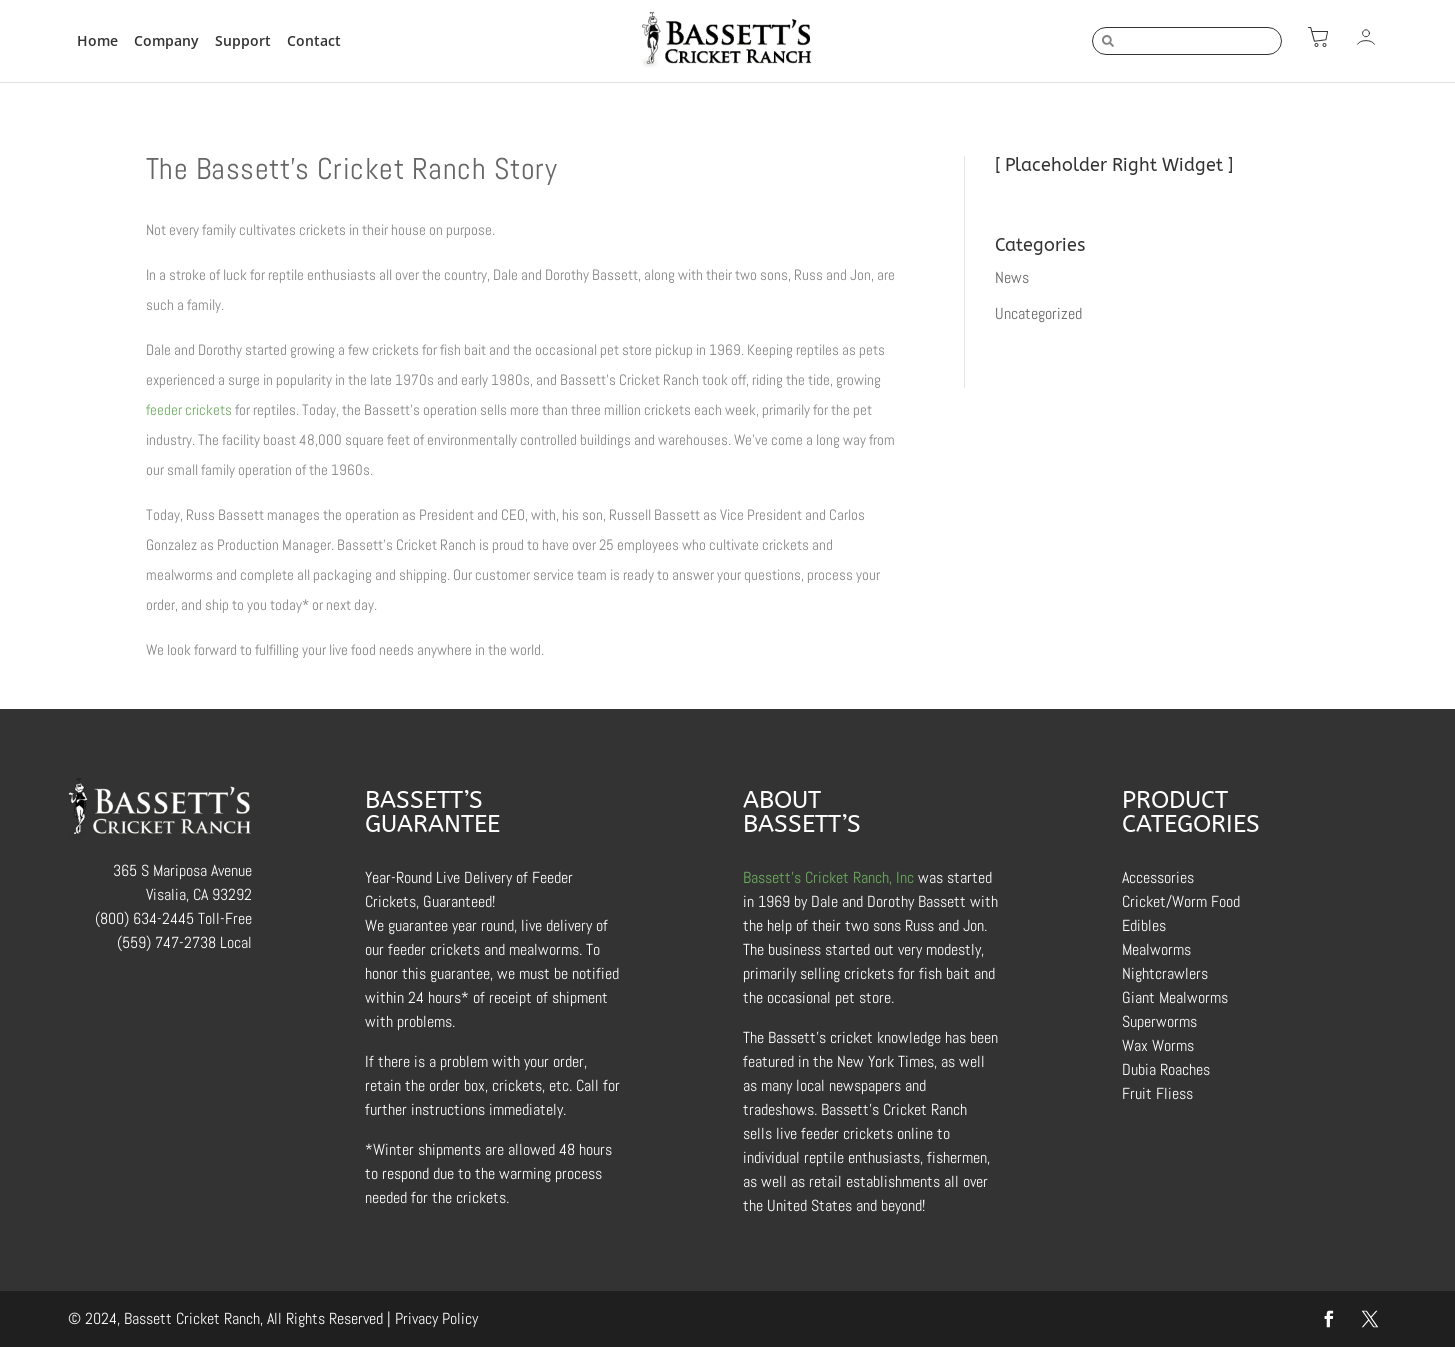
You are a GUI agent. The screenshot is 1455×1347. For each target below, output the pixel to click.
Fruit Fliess (1157, 1093)
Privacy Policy (436, 1318)
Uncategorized (1038, 313)
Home (97, 40)
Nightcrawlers (1165, 973)
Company (166, 40)
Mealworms (1156, 949)
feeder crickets (189, 409)
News (1012, 277)
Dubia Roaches (1166, 1069)
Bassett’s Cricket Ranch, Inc (828, 877)
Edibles (1144, 925)
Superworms (1159, 1021)
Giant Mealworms (1175, 997)
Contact (314, 40)
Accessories (1158, 877)
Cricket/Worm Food (1181, 901)
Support (243, 40)
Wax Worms (1158, 1045)
